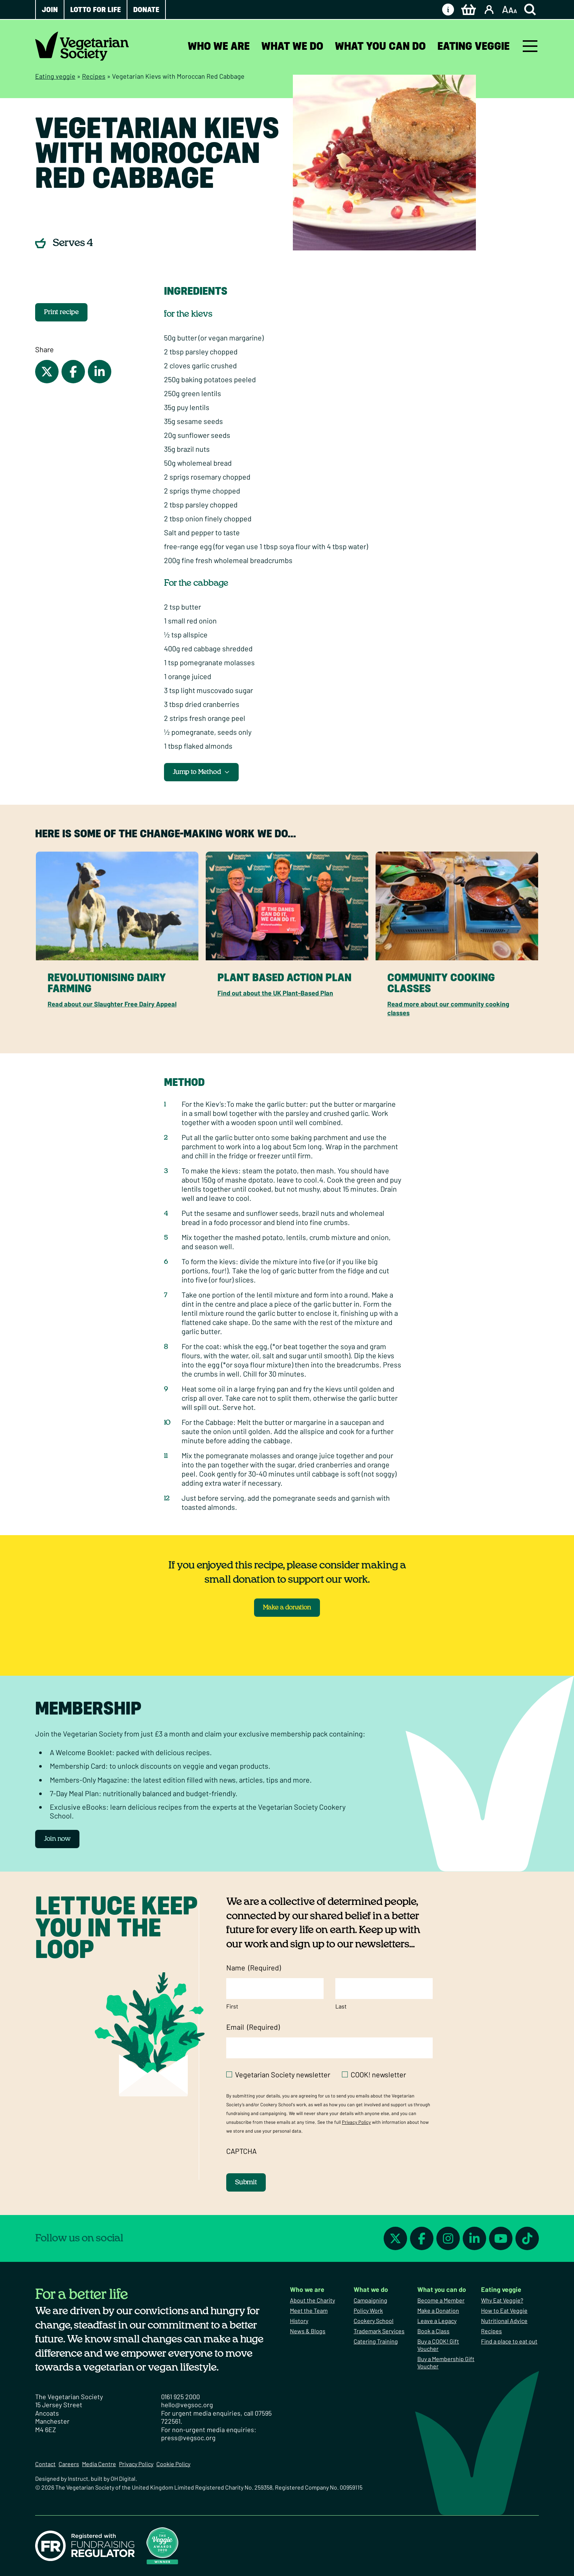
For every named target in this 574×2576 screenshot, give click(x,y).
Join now (57, 1839)
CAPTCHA (241, 2151)
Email (253, 2027)
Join (50, 9)
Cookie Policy (173, 2463)
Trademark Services (379, 2330)
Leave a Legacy (436, 2320)
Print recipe (61, 312)
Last (341, 2006)
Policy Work (368, 2310)
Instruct (78, 2478)
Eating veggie (473, 46)
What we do (292, 46)
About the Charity (312, 2300)
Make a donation (287, 1607)
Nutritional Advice (504, 2320)
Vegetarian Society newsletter (282, 2074)
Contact (45, 2463)
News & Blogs (307, 2330)
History (299, 2320)
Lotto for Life (95, 9)
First (232, 2006)
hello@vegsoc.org (187, 2405)
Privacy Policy (356, 2122)
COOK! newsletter (378, 2074)
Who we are (219, 46)
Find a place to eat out (509, 2341)
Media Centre (99, 2463)
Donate (146, 9)
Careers (69, 2463)
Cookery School (374, 2320)
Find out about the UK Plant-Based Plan (275, 993)
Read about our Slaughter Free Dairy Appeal (112, 1004)
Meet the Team (309, 2310)
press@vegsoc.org (188, 2438)
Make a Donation (438, 2310)
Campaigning (370, 2300)
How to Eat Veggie (504, 2310)
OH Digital (123, 2478)
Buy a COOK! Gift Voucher (438, 2345)
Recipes (93, 76)
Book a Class (433, 2330)
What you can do (380, 46)
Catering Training (376, 2341)
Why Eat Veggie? (502, 2300)
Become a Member (441, 2300)
